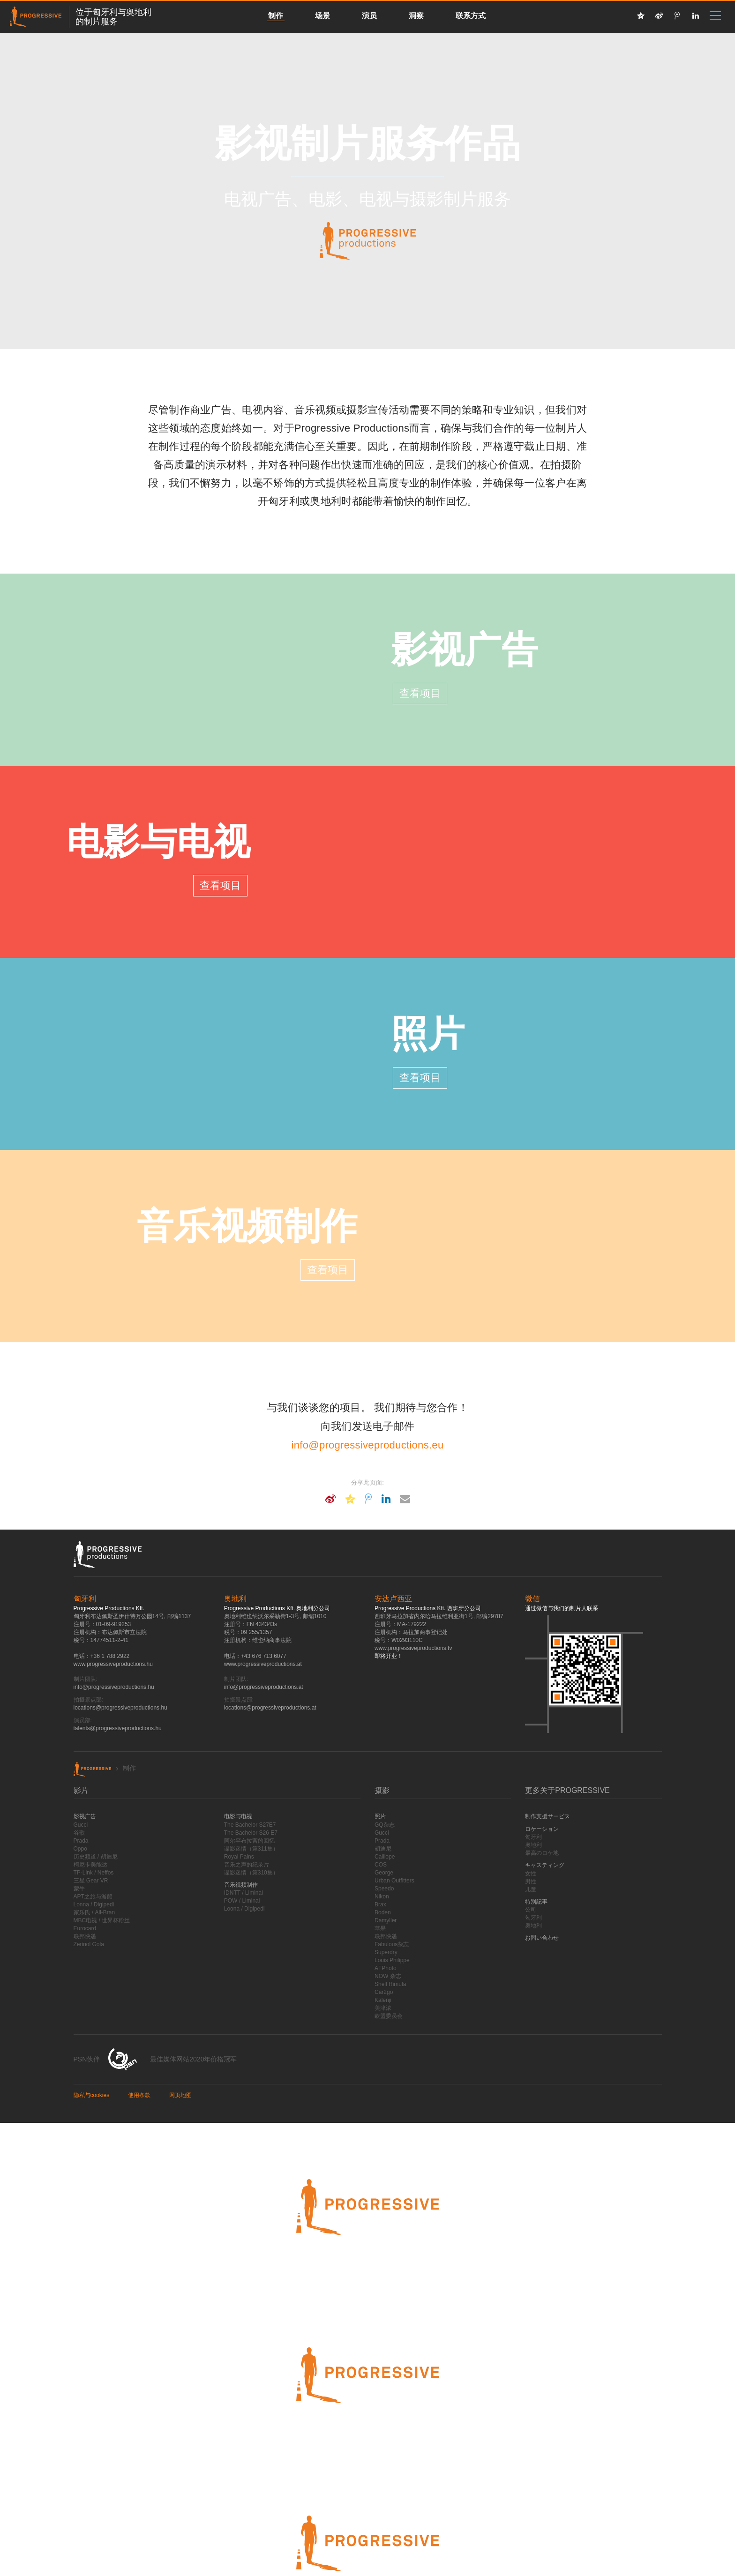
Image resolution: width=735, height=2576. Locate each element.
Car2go (384, 1992)
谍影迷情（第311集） (251, 1848)
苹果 (380, 1928)
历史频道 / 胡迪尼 (96, 1856)
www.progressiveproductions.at (263, 1664)
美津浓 (383, 2008)
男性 (530, 1881)
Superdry (386, 1952)
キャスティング (544, 1865)
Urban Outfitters (394, 1880)
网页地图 (180, 2095)
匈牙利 (533, 1837)
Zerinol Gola (89, 1944)
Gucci (81, 1825)
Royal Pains (239, 1856)
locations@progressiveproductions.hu (120, 1707)
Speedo (384, 1888)
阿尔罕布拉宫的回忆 (249, 1840)
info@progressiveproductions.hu (114, 1687)
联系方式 (471, 16)
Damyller (386, 1920)
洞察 (416, 16)
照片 (428, 1033)
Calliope (385, 1856)
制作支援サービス (547, 1816)
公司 (530, 1909)
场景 (322, 16)
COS (381, 1864)
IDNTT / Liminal (243, 1892)
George (384, 1872)
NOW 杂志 (388, 1976)
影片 (81, 1790)
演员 (369, 16)
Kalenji (383, 2000)
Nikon (382, 1896)
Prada (81, 1840)
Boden (383, 1912)
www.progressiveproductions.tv (413, 1648)
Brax (380, 1904)
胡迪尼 (383, 1848)
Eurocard (85, 1928)
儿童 (530, 1889)
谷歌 (79, 1832)
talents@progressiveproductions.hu (118, 1728)
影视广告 (464, 649)
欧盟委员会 (389, 2016)
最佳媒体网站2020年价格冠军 (193, 2059)
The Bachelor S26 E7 (251, 1832)
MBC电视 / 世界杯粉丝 (102, 1920)
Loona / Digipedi (244, 1908)
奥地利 (533, 1845)
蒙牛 (79, 1888)
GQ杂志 (385, 1825)
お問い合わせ (542, 1937)
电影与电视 (159, 841)
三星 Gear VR (91, 1880)
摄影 (382, 1790)
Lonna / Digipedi (94, 1904)
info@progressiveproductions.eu (368, 1445)
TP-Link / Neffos (94, 1872)
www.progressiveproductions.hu (113, 1664)
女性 (530, 1873)
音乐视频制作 (247, 1226)
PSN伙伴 (87, 2059)
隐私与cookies (92, 2095)
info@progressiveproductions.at (263, 1687)
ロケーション (542, 1829)
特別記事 (536, 1901)
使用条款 (139, 2095)
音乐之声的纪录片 (246, 1864)
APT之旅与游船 (93, 1896)
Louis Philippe (392, 1960)
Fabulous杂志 (392, 1944)
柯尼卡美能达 (90, 1864)
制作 (276, 16)
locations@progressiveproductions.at (270, 1707)
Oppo (80, 1848)
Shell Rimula (390, 1984)
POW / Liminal (242, 1900)
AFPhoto (386, 1968)
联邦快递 (85, 1936)
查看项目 (420, 693)
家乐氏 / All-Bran (94, 1912)
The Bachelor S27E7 (250, 1825)
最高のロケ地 (542, 1853)
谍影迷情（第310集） (251, 1872)
